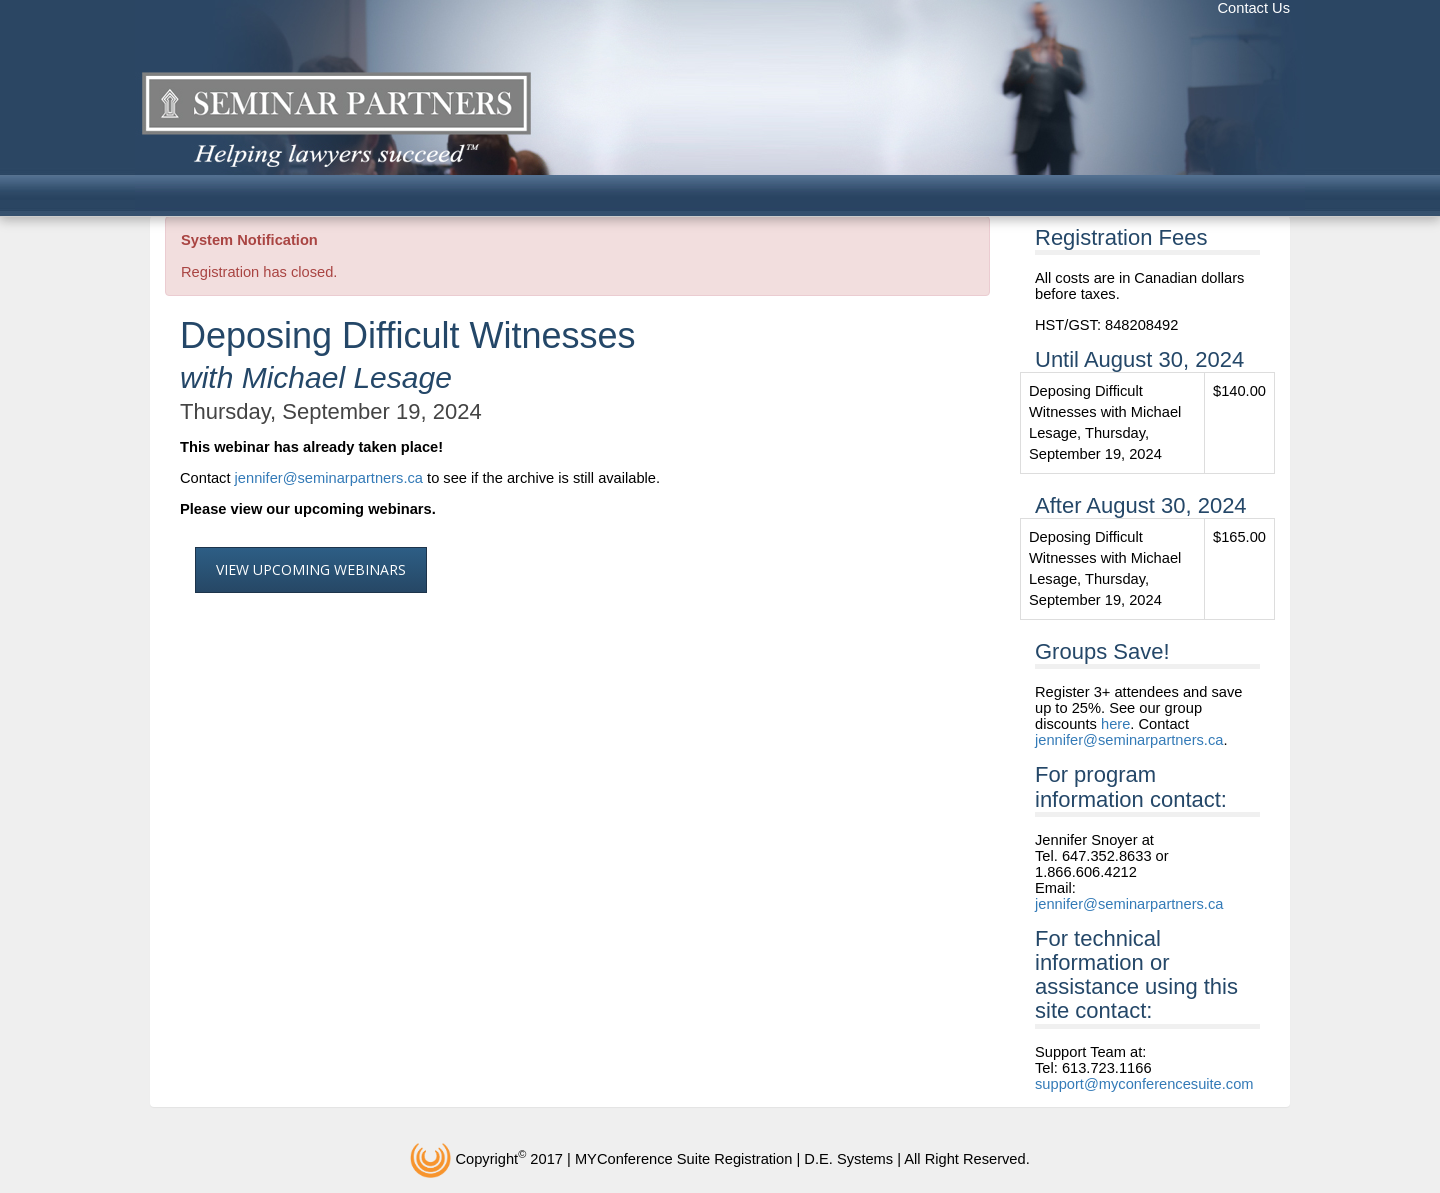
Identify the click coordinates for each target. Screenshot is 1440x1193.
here (1115, 724)
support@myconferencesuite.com (1144, 1084)
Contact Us (1254, 8)
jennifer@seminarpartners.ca (329, 478)
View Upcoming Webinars (311, 569)
